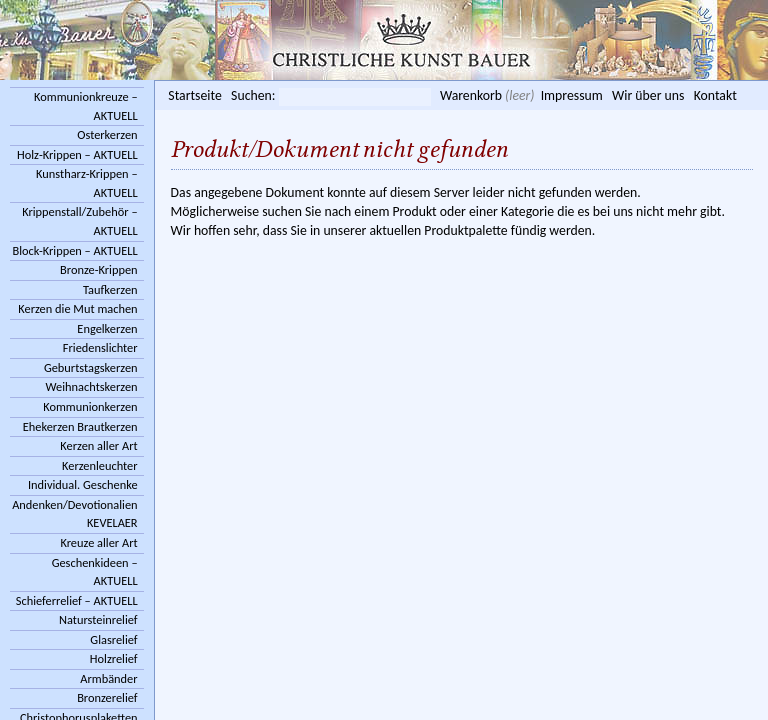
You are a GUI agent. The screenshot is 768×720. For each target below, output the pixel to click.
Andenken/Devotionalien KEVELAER (74, 514)
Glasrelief (113, 639)
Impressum (572, 95)
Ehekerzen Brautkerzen (80, 426)
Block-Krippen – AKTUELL (74, 250)
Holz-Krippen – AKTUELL (77, 154)
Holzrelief (114, 658)
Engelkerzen (107, 328)
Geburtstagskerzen (91, 367)
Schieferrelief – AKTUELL (77, 600)
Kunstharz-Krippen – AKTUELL (87, 183)
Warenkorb (471, 95)
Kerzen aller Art (98, 445)
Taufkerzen (110, 289)
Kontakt (715, 95)
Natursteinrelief (98, 619)
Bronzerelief (107, 697)
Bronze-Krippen (98, 269)
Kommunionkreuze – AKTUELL (86, 106)
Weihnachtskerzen (92, 386)
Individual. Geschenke (83, 484)
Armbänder (108, 678)
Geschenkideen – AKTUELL (95, 572)
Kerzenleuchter (100, 465)
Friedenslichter (100, 347)
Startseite (194, 95)
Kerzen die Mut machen (77, 308)
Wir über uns (648, 95)
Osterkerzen (107, 134)
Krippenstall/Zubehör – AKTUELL (79, 221)
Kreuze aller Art (98, 542)
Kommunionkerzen (90, 406)
